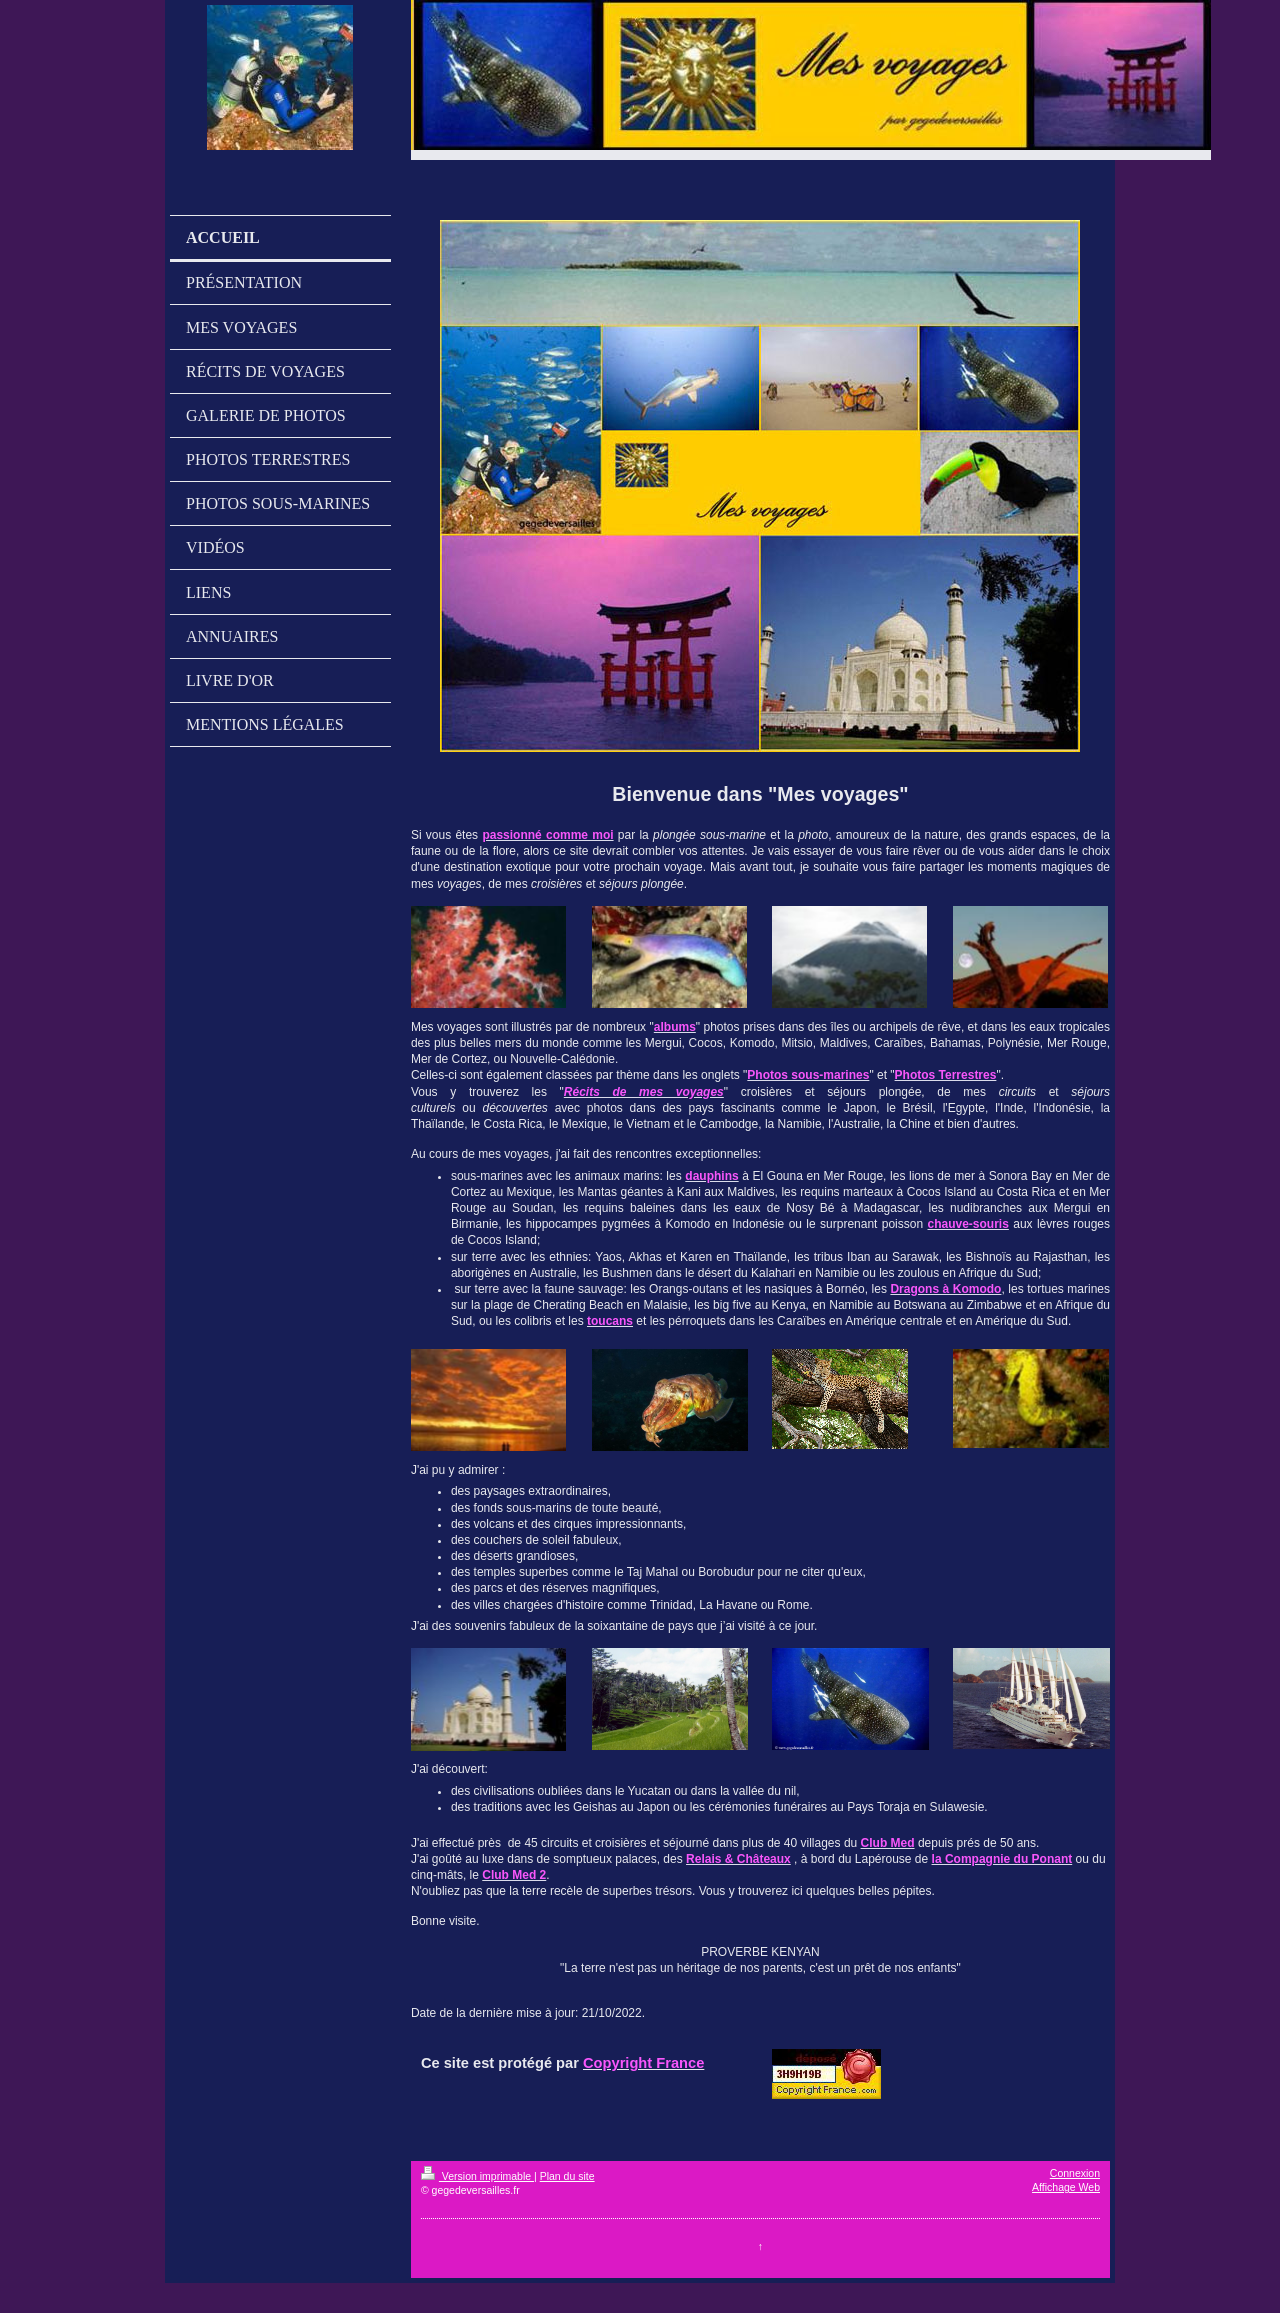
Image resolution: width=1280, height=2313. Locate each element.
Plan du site (567, 2176)
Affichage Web (1066, 2187)
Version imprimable (477, 2176)
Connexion (1075, 2173)
